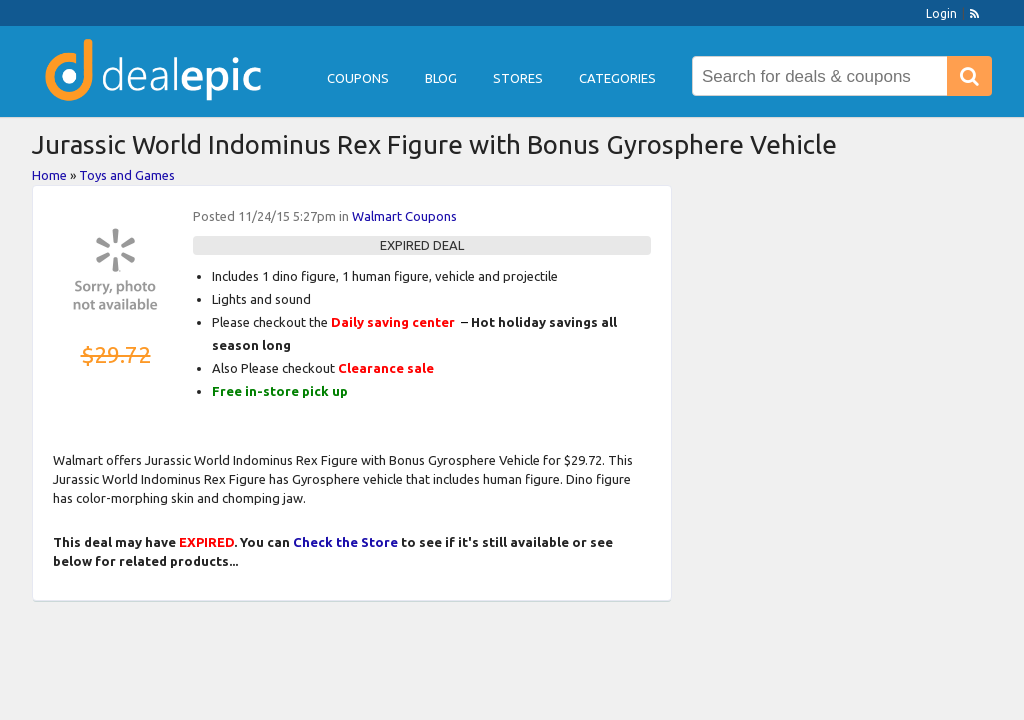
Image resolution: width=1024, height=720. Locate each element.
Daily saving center (393, 322)
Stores (518, 78)
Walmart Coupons (404, 216)
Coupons (358, 78)
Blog (441, 78)
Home (49, 175)
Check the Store (345, 542)
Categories (617, 78)
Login (941, 13)
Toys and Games (127, 175)
